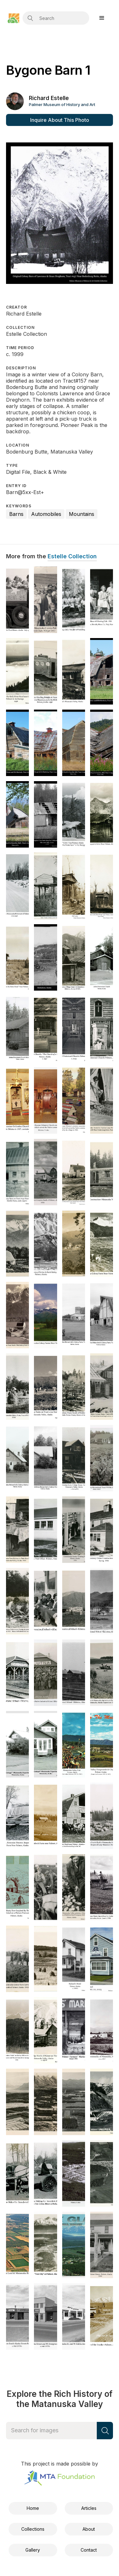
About (89, 2529)
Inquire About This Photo (59, 120)
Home (33, 2508)
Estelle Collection (72, 556)
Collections (32, 2529)
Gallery (32, 2550)
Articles (88, 2508)
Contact (89, 2550)
